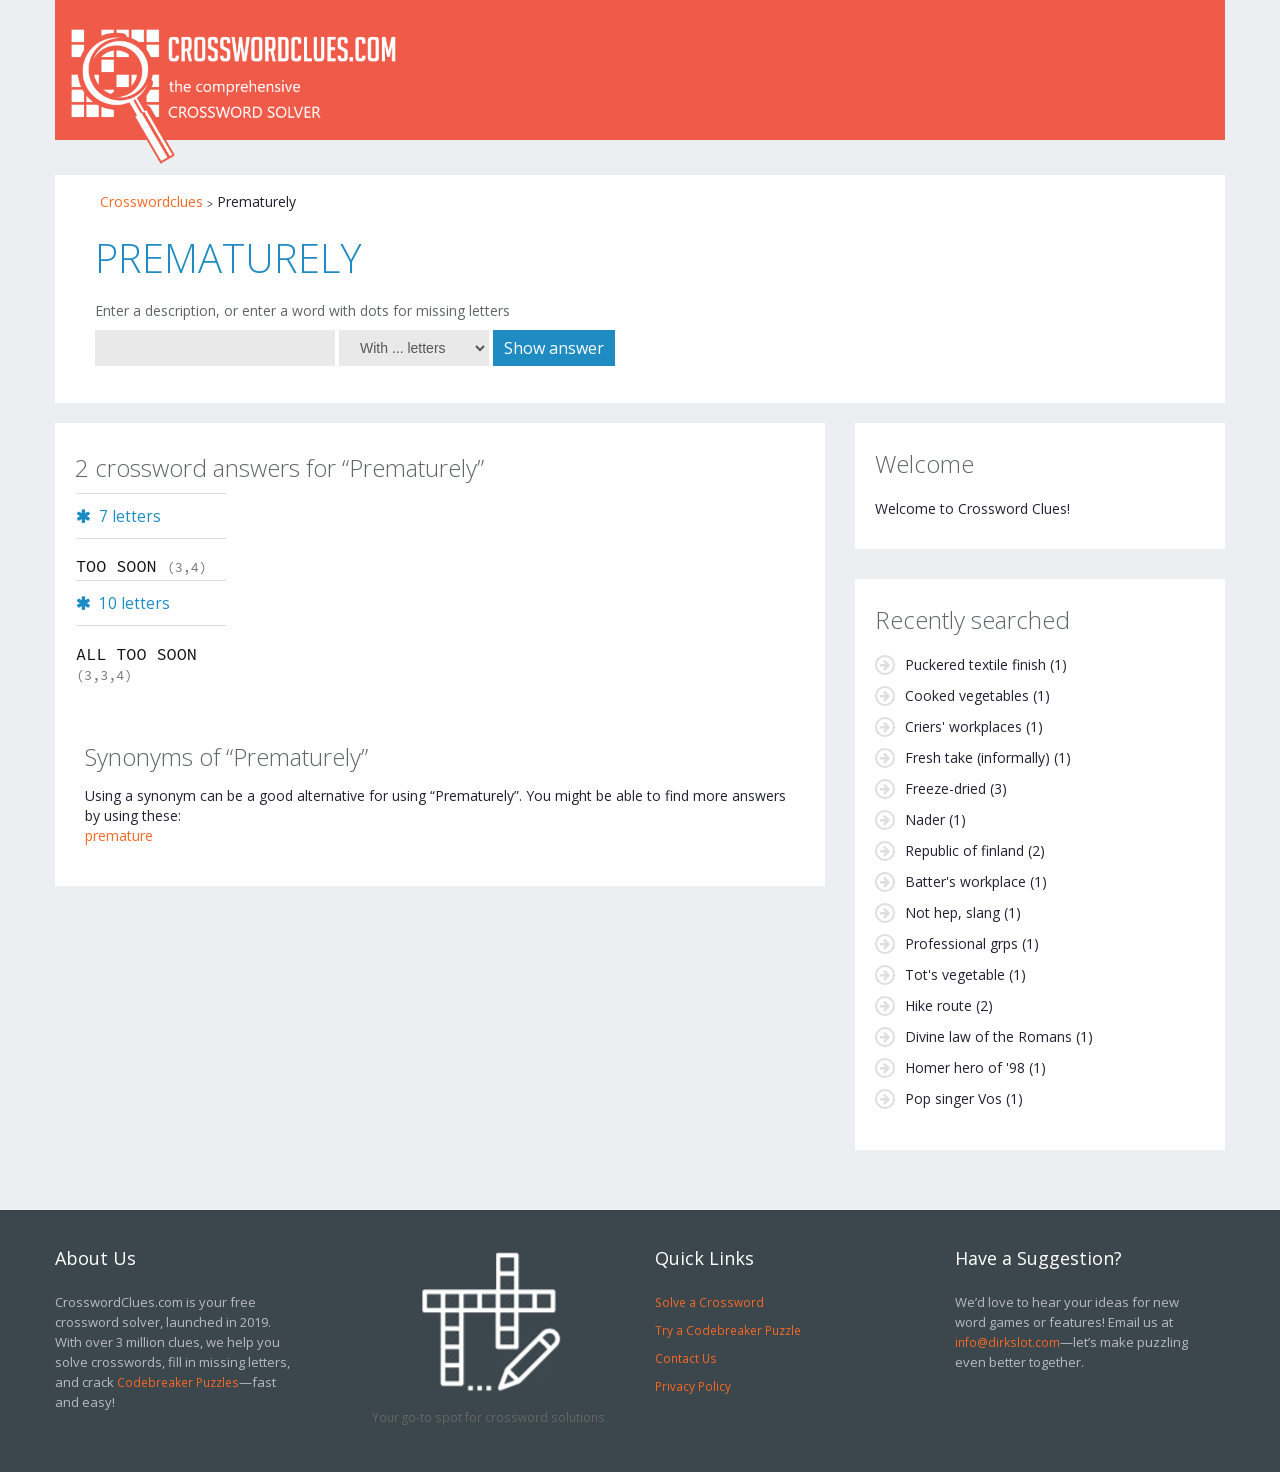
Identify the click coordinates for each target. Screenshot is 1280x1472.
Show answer (554, 348)
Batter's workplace (965, 881)
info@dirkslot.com (1007, 1342)
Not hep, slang (952, 912)
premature (119, 835)
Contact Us (686, 1358)
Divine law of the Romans (988, 1036)
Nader (925, 819)
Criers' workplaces (963, 726)
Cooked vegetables (967, 695)
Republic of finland (964, 850)
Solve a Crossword (709, 1302)
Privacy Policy (693, 1386)
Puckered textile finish (975, 664)
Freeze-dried (945, 788)
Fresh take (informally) (977, 757)
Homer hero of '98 (965, 1067)
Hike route (938, 1005)
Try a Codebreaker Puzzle (728, 1330)
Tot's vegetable (955, 974)
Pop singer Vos (953, 1098)
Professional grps (961, 943)
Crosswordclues (151, 201)
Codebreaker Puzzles (178, 1382)
